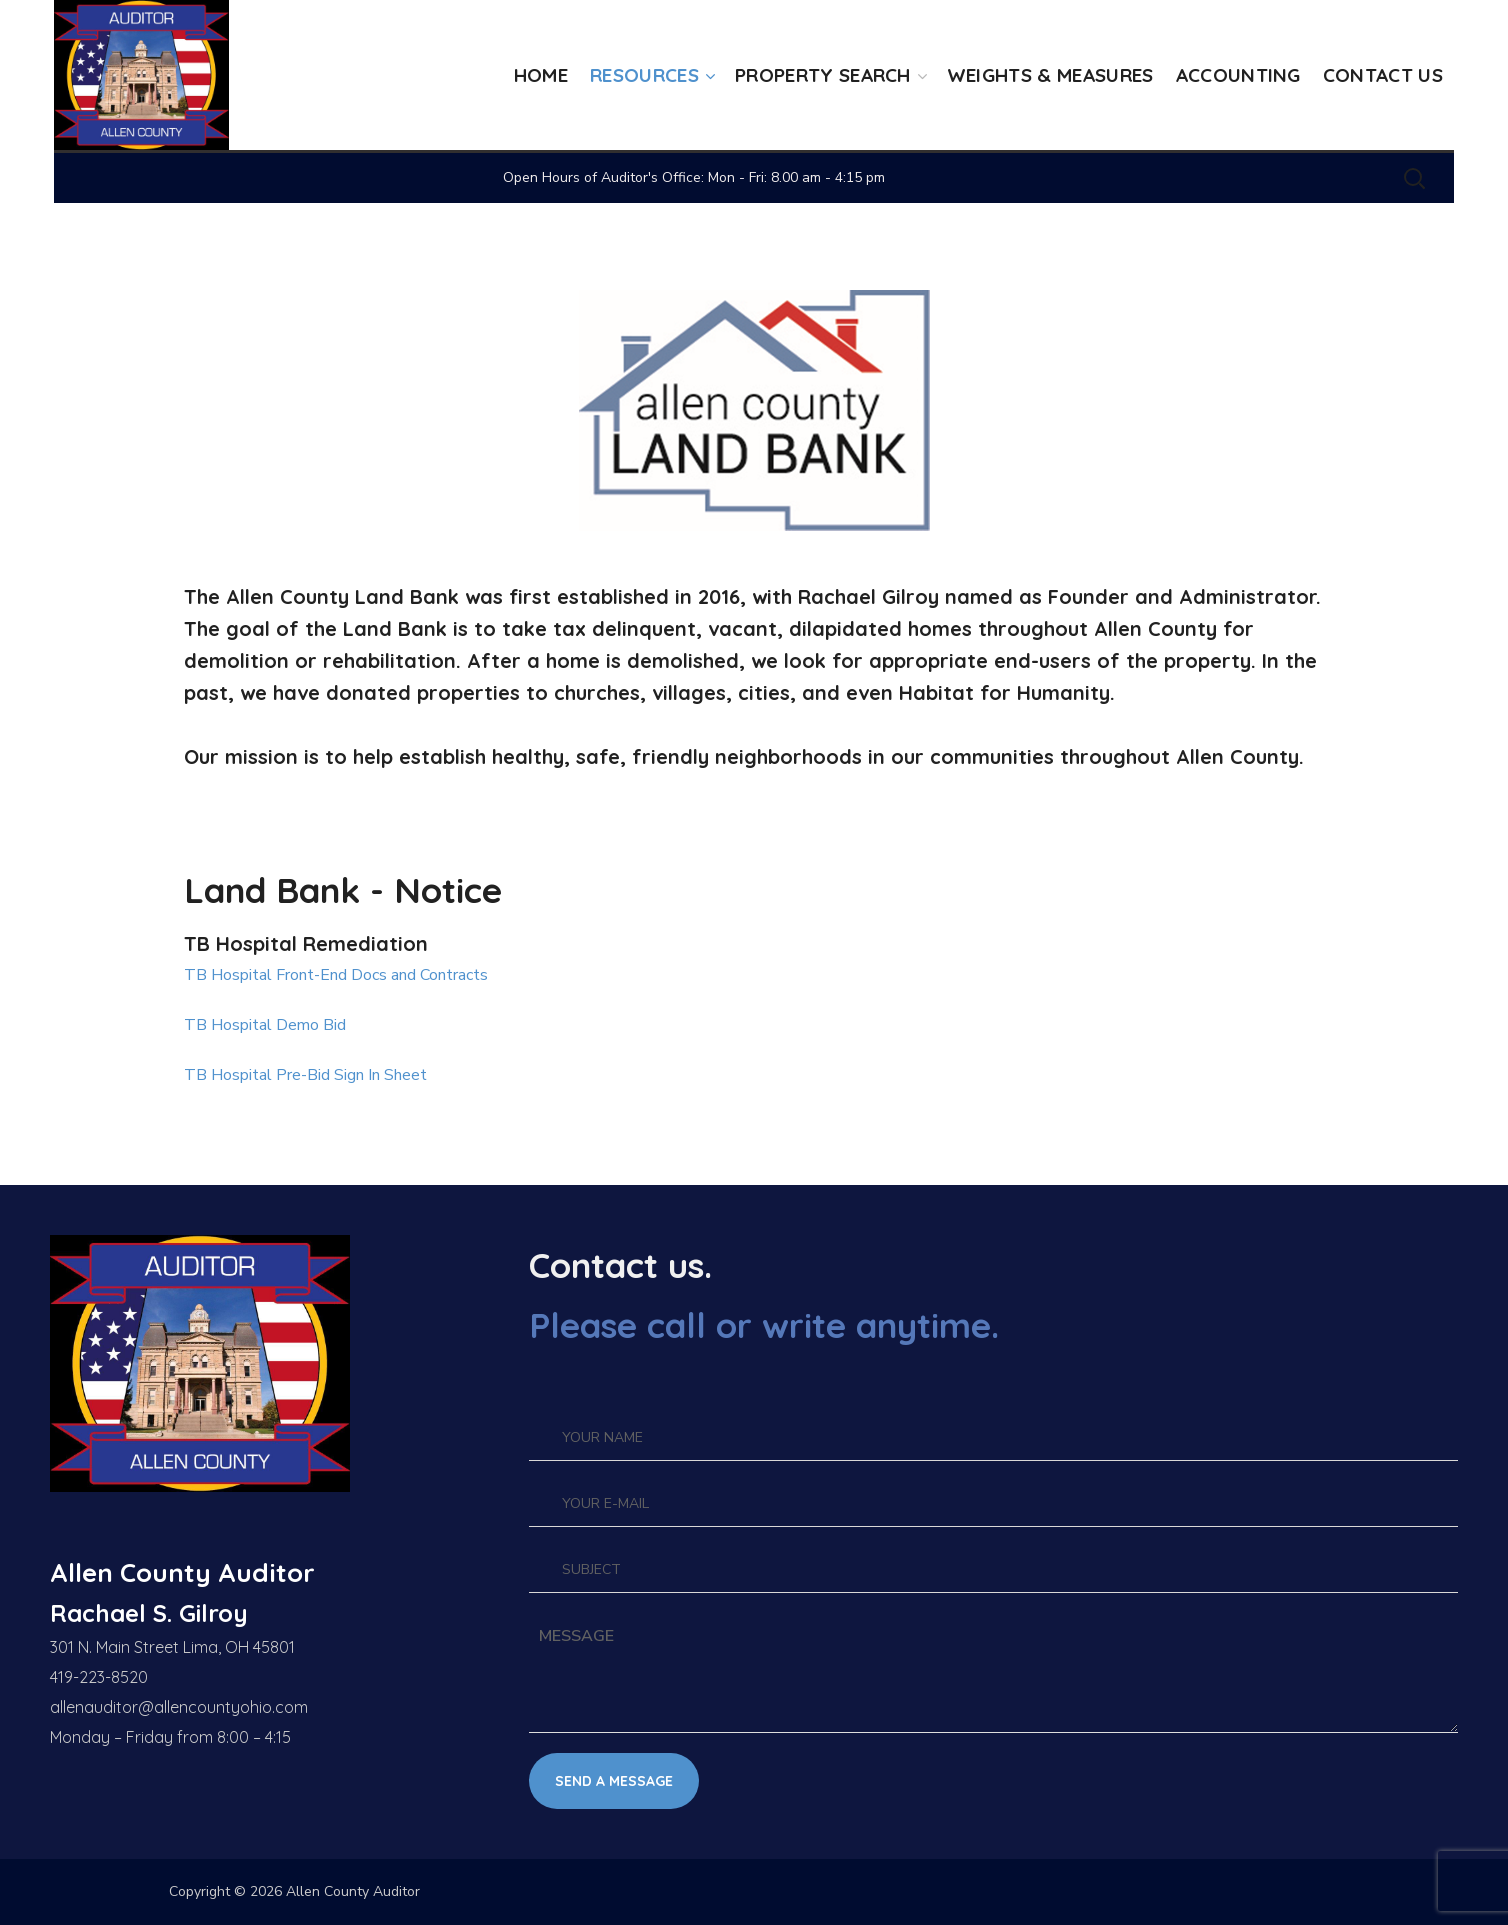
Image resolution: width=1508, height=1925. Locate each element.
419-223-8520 (99, 1677)
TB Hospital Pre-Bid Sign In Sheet (305, 1075)
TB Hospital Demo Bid (265, 1025)
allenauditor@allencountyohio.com (179, 1707)
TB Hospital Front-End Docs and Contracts (336, 975)
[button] (1414, 178)
